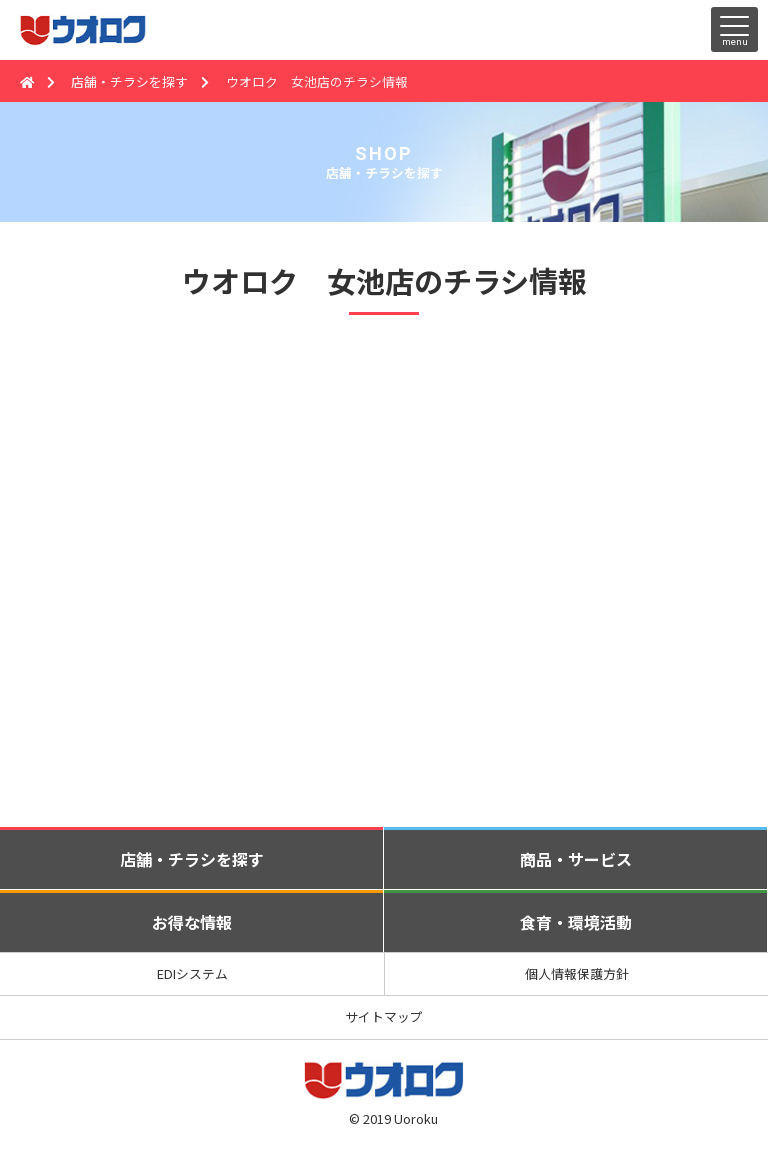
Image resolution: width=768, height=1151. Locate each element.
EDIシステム (192, 973)
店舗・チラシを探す (129, 81)
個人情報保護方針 (577, 973)
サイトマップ (384, 1016)
